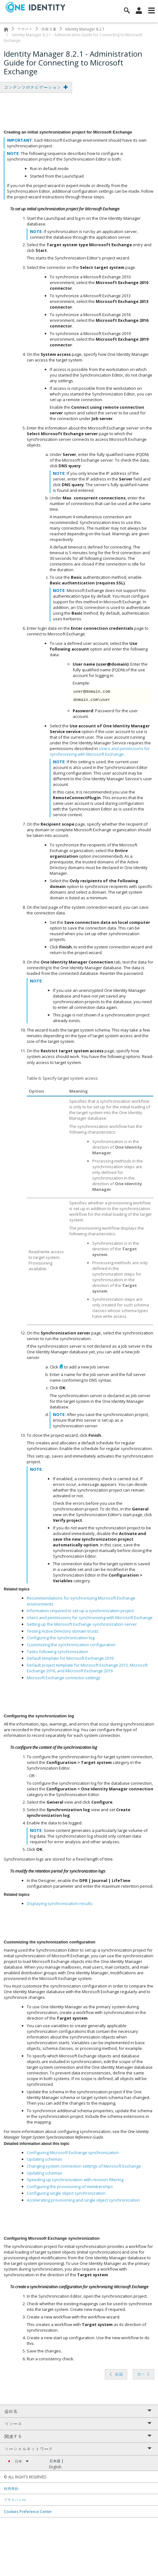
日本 (21, 2461)
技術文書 (48, 29)
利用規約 (11, 2488)
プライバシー (15, 2499)
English (55, 2467)
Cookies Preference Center (28, 2511)
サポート (24, 29)
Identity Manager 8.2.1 (84, 29)
